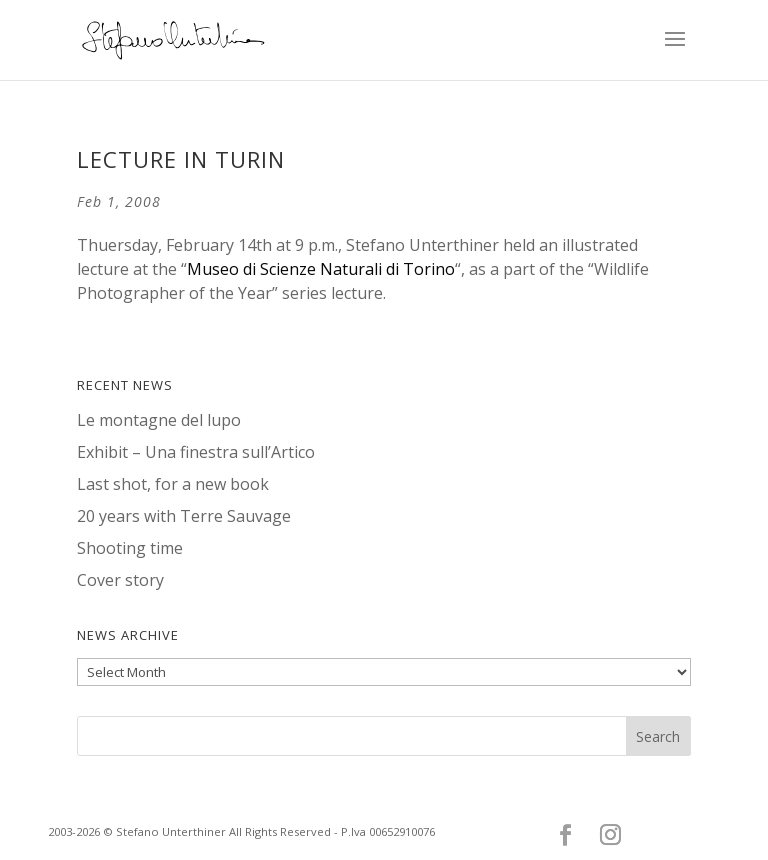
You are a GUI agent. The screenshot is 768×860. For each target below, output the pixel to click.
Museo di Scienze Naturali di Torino (321, 269)
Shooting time (130, 548)
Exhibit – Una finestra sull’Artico (196, 452)
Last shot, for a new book (173, 484)
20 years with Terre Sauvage (184, 516)
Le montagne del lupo (159, 420)
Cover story (120, 580)
